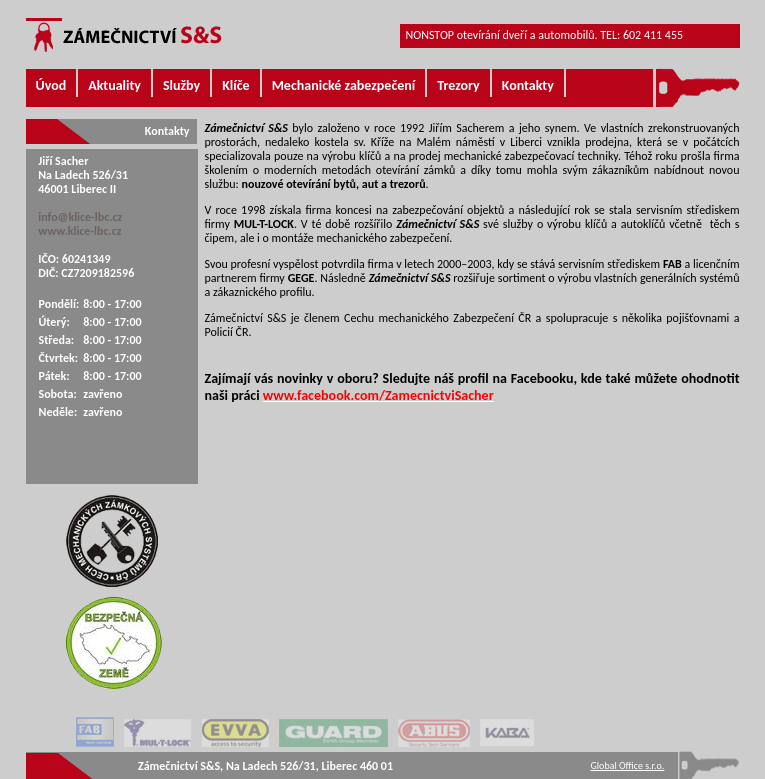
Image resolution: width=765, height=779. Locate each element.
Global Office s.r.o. (628, 765)
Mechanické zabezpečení (344, 85)
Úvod (51, 85)
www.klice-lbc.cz (79, 231)
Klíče (235, 85)
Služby (181, 85)
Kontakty (528, 85)
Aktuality (114, 85)
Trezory (458, 85)
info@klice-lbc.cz (80, 217)
